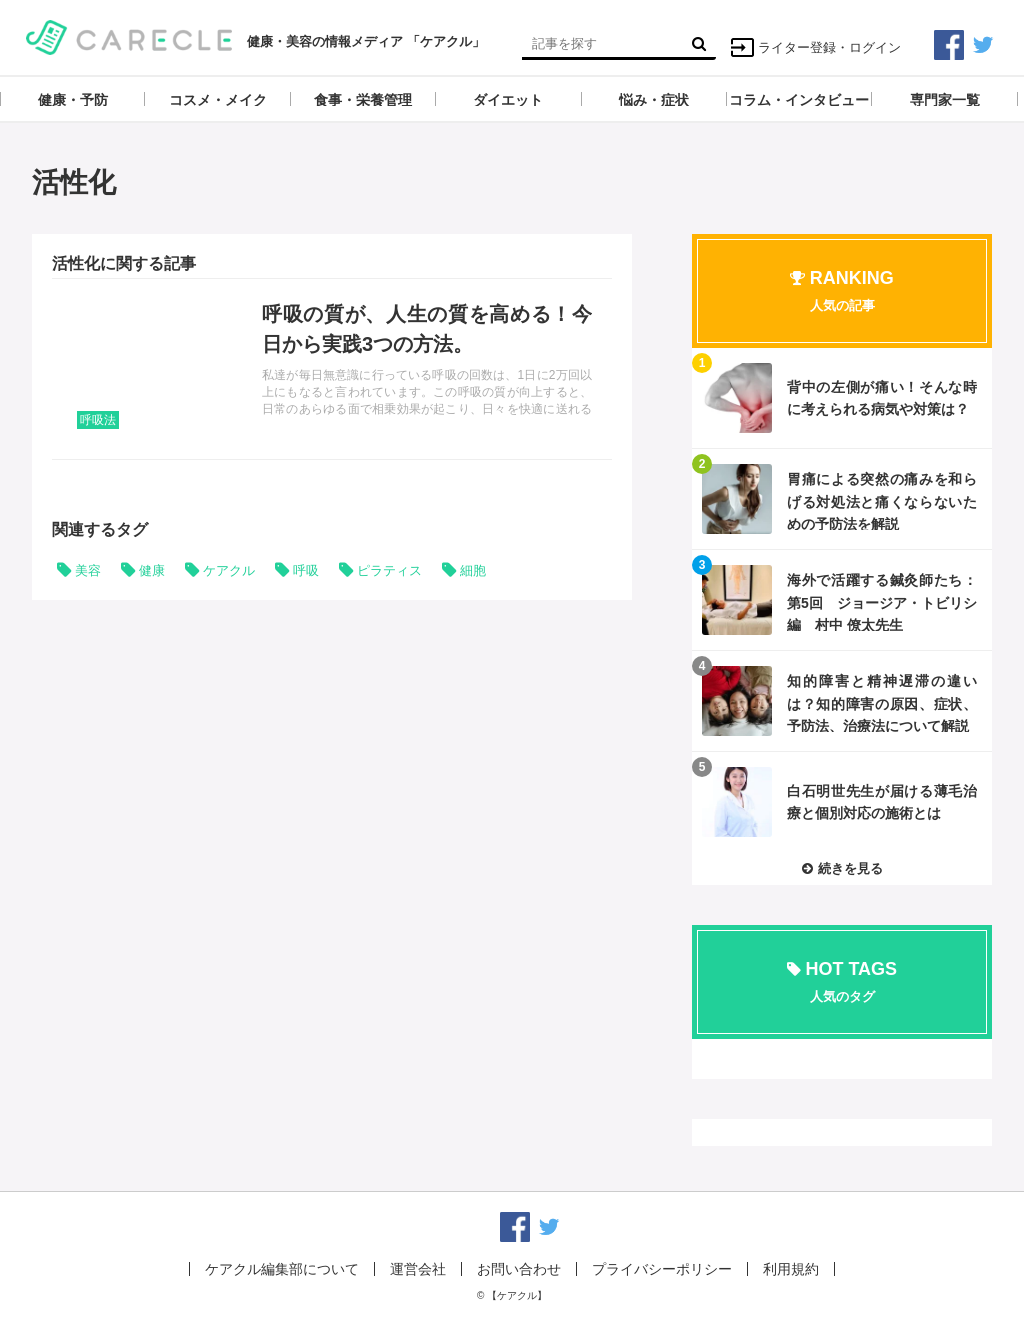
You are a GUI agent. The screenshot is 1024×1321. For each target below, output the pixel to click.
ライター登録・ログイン (815, 47)
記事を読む (332, 369)
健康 (152, 570)
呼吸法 (98, 420)
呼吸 (306, 570)
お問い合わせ (519, 1269)
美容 (88, 570)
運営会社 (418, 1269)
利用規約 (791, 1269)
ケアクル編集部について (282, 1269)
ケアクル (229, 570)
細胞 (473, 570)
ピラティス (389, 570)
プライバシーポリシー (662, 1269)
